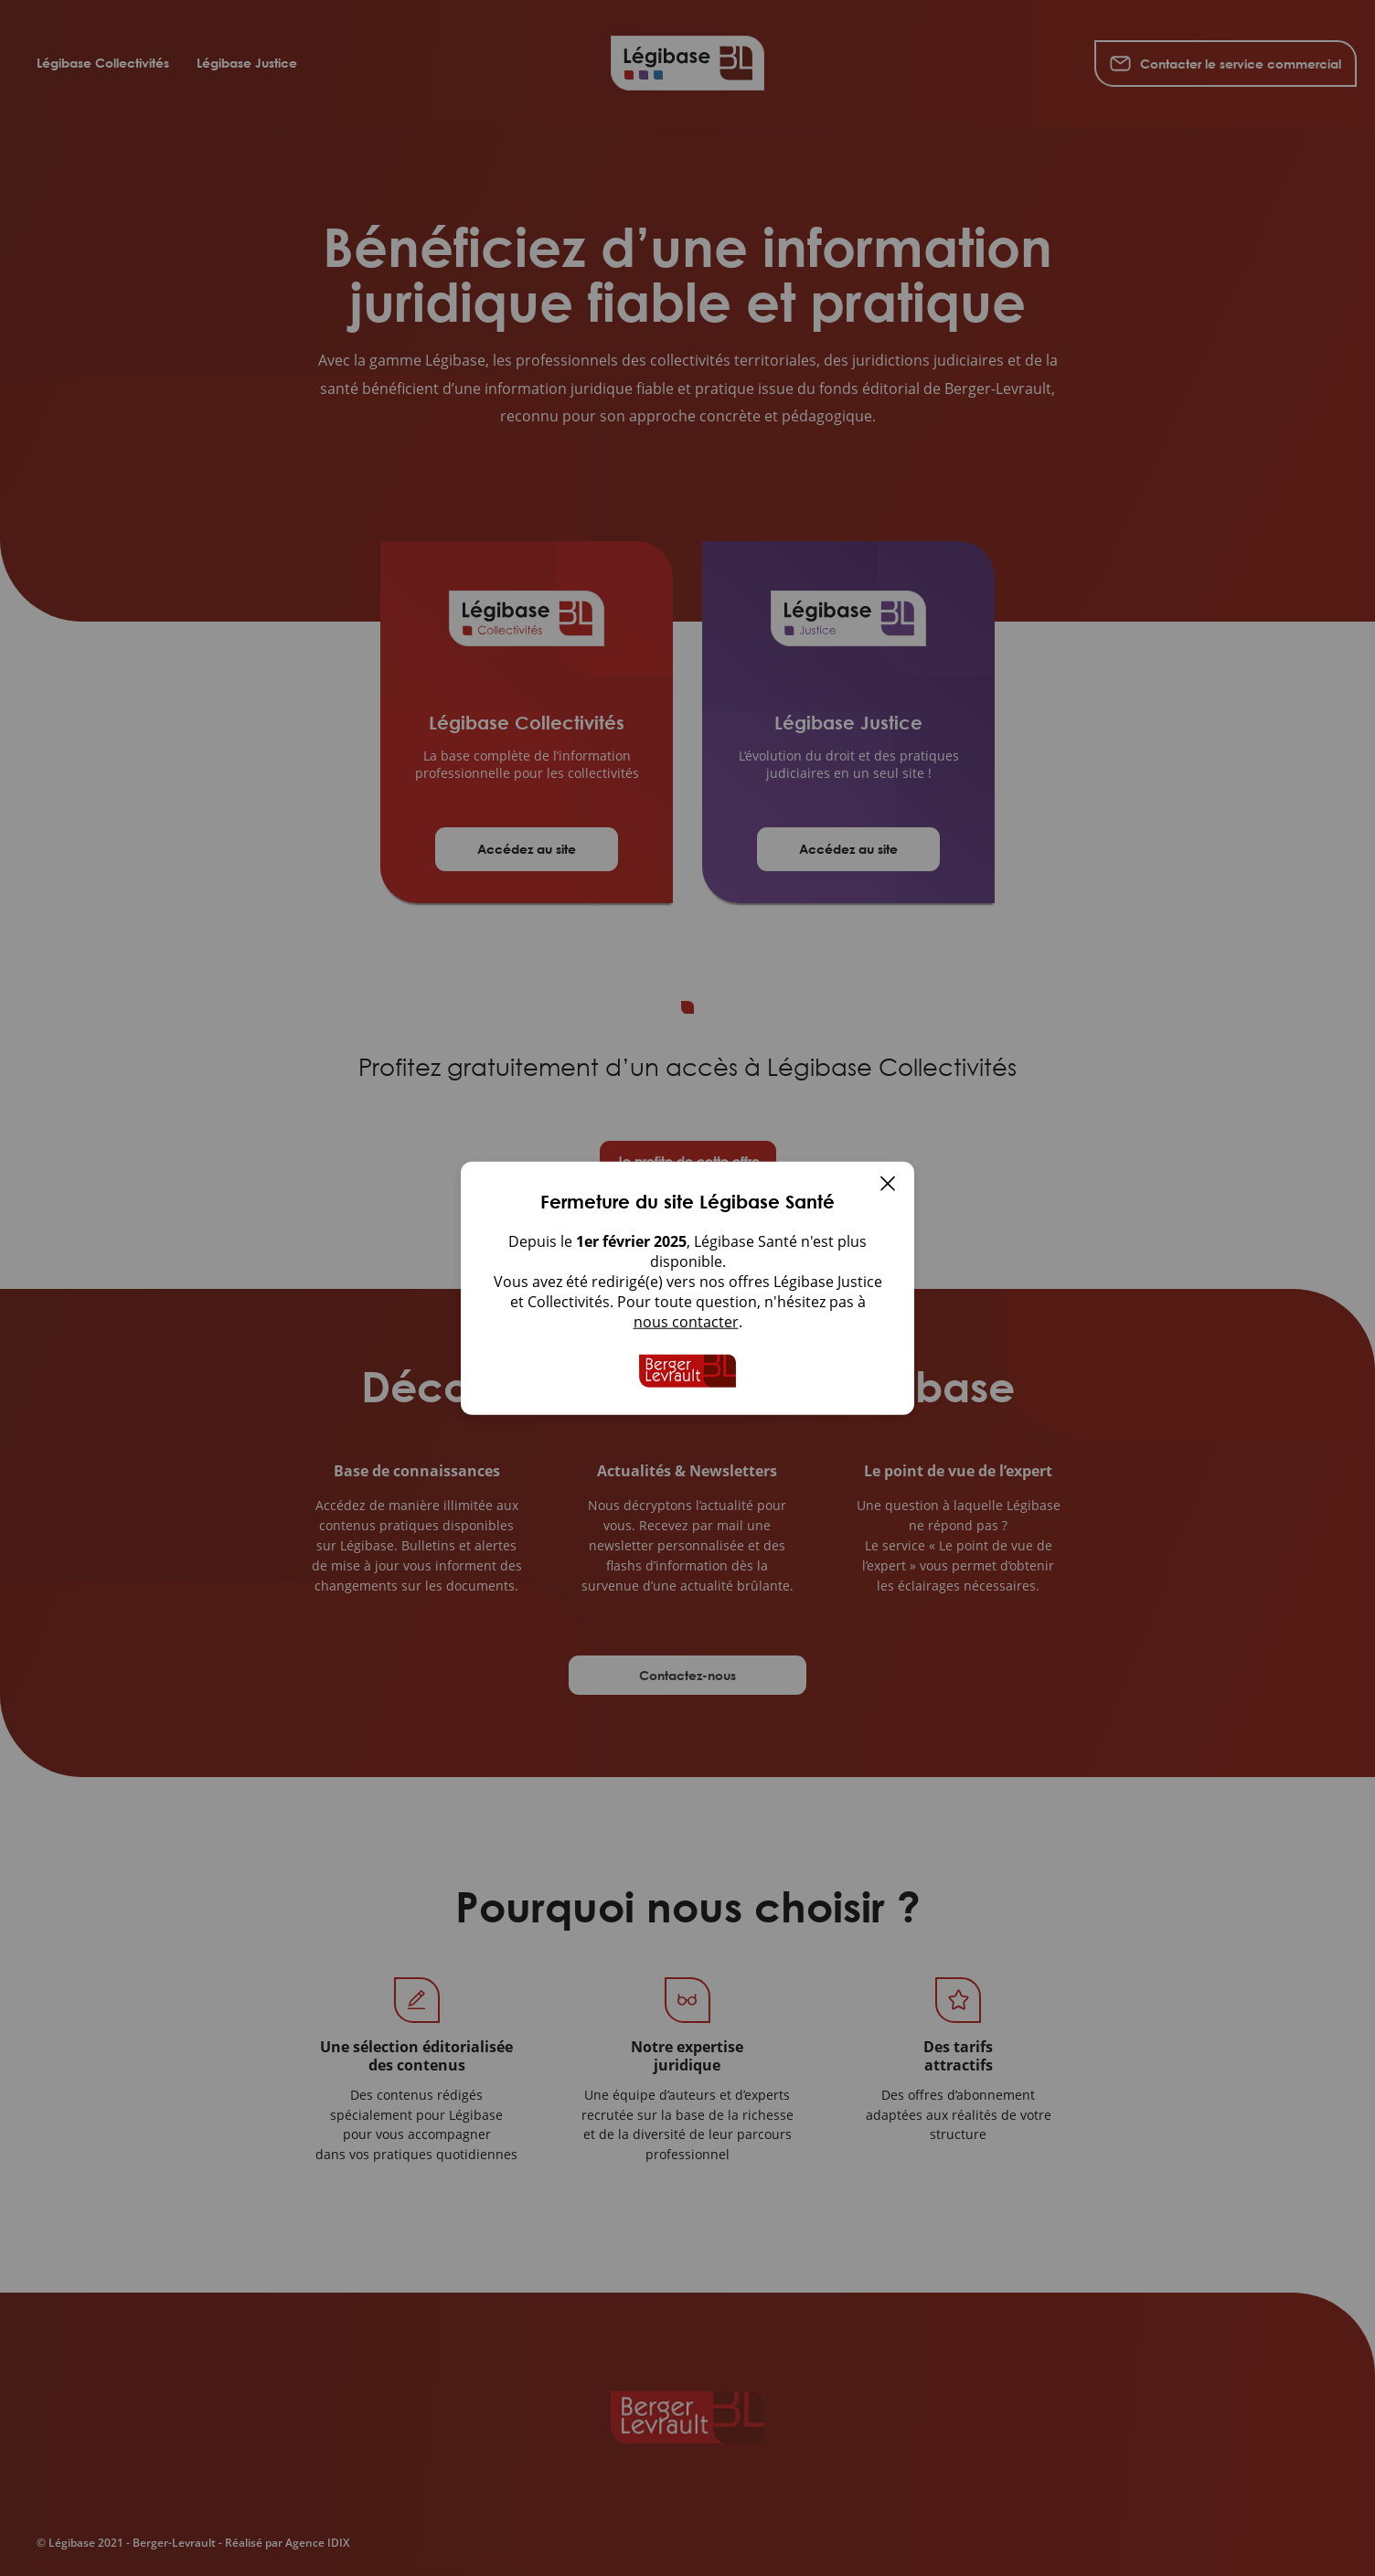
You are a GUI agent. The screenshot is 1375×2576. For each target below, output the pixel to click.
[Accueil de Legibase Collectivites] (687, 1371)
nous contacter (686, 1322)
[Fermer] (887, 1186)
